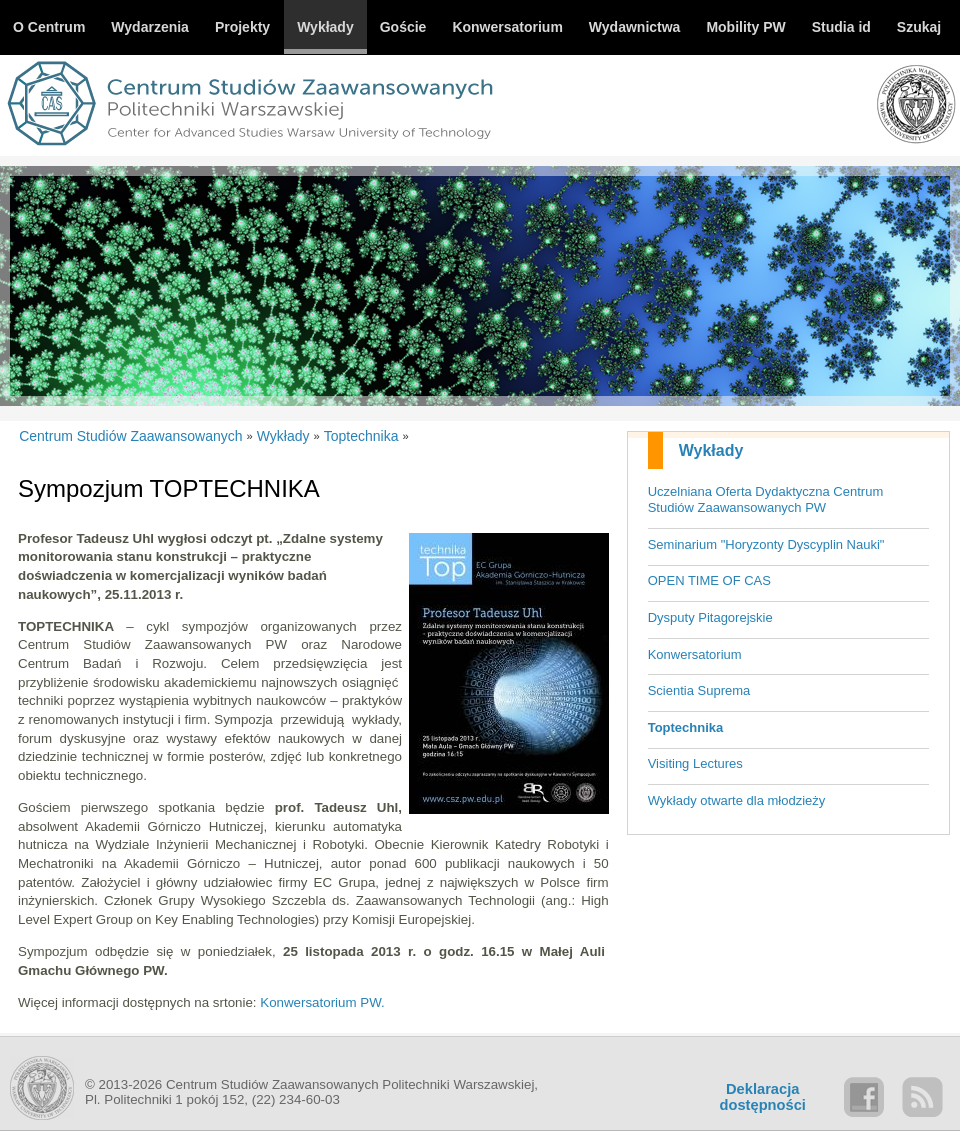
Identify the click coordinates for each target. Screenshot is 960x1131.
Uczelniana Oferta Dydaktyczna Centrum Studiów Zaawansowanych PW (766, 500)
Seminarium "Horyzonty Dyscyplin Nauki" (766, 544)
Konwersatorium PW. (322, 1002)
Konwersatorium (695, 654)
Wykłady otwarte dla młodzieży (737, 800)
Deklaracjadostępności (763, 1097)
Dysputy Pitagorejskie (710, 617)
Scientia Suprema (699, 690)
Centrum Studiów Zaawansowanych (130, 436)
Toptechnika (686, 727)
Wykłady (711, 450)
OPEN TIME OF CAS (709, 580)
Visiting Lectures (695, 763)
